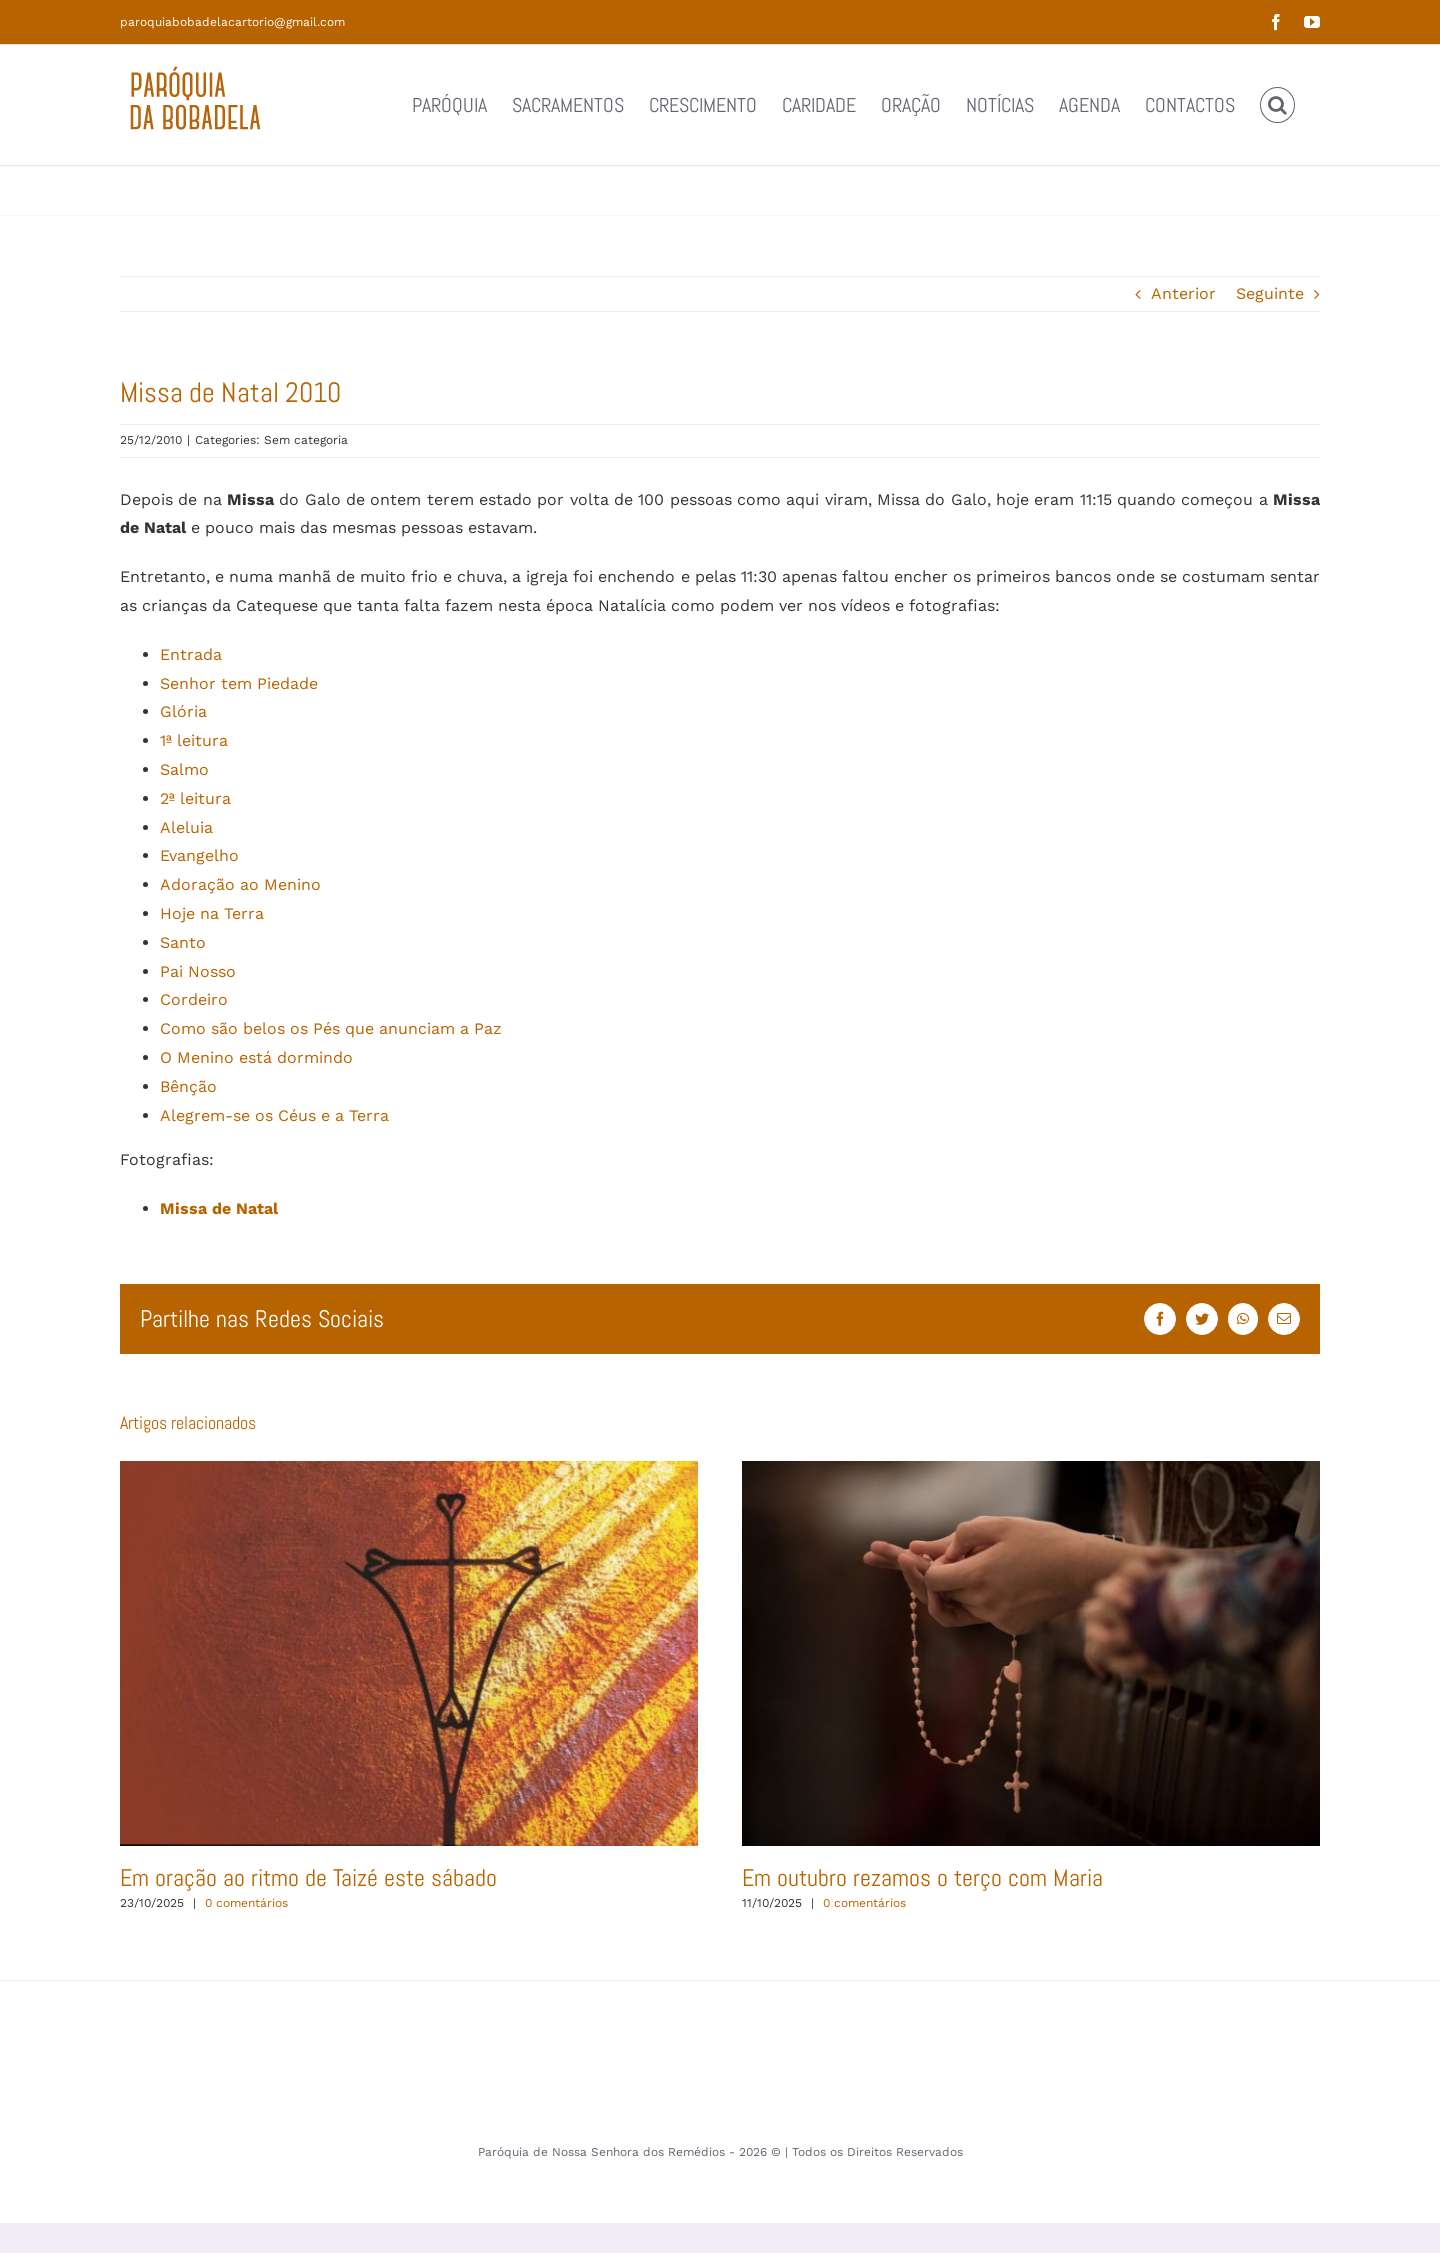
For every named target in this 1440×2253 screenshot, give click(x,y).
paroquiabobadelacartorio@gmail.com (232, 22)
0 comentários (246, 1903)
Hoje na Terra (212, 913)
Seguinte (1270, 293)
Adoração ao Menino (240, 884)
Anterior (1183, 293)
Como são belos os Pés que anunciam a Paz (331, 1028)
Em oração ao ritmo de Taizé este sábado (308, 1877)
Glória (183, 711)
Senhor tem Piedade (239, 683)
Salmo (184, 769)
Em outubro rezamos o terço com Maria (922, 1877)
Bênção (188, 1086)
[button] (1277, 105)
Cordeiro (194, 999)
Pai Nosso (198, 971)
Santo (183, 942)
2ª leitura (195, 798)
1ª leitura (194, 740)
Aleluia (186, 827)
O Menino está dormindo (256, 1057)
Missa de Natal (219, 1208)
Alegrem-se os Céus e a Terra (274, 1115)
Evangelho (199, 855)
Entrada (191, 654)
